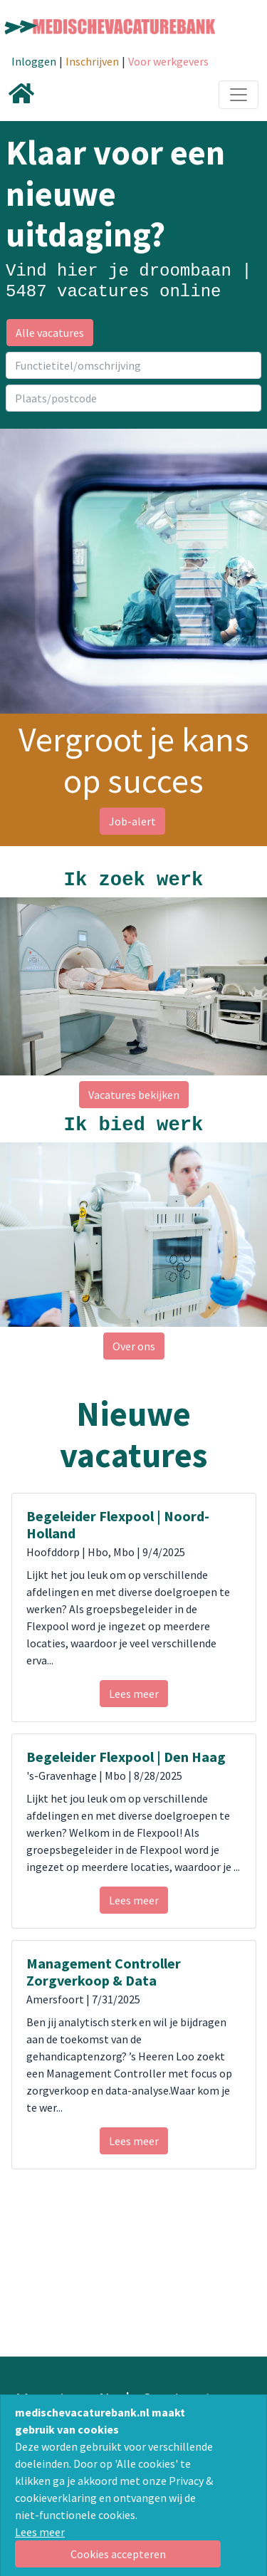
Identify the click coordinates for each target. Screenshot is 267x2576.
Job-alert (132, 821)
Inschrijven (92, 61)
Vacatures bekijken (133, 1095)
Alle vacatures (50, 332)
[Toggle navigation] (238, 94)
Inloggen (33, 61)
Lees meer (40, 2532)
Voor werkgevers (168, 61)
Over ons (133, 1346)
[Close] (118, 2553)
